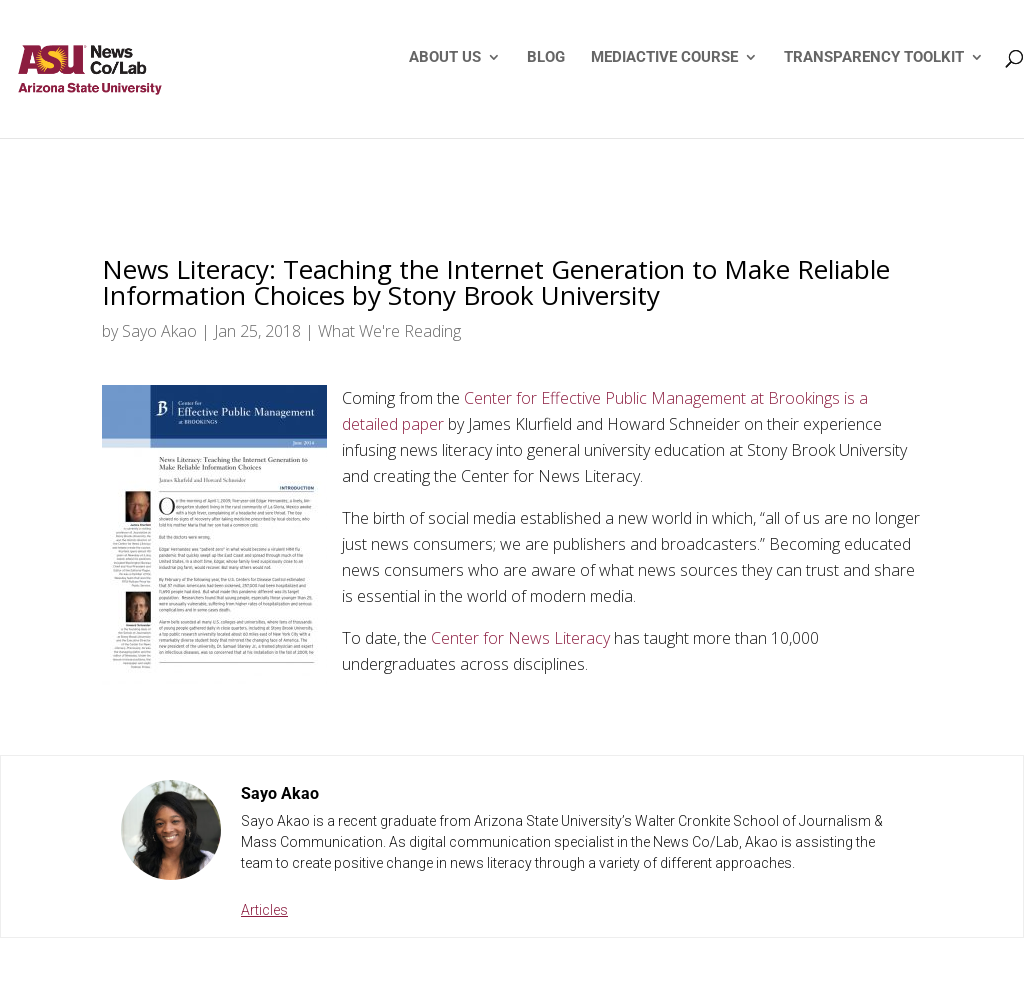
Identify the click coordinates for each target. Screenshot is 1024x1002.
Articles (264, 910)
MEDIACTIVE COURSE (664, 58)
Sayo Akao (159, 331)
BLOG (546, 58)
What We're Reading (389, 331)
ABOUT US (445, 58)
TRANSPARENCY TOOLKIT (874, 58)
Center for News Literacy (520, 638)
